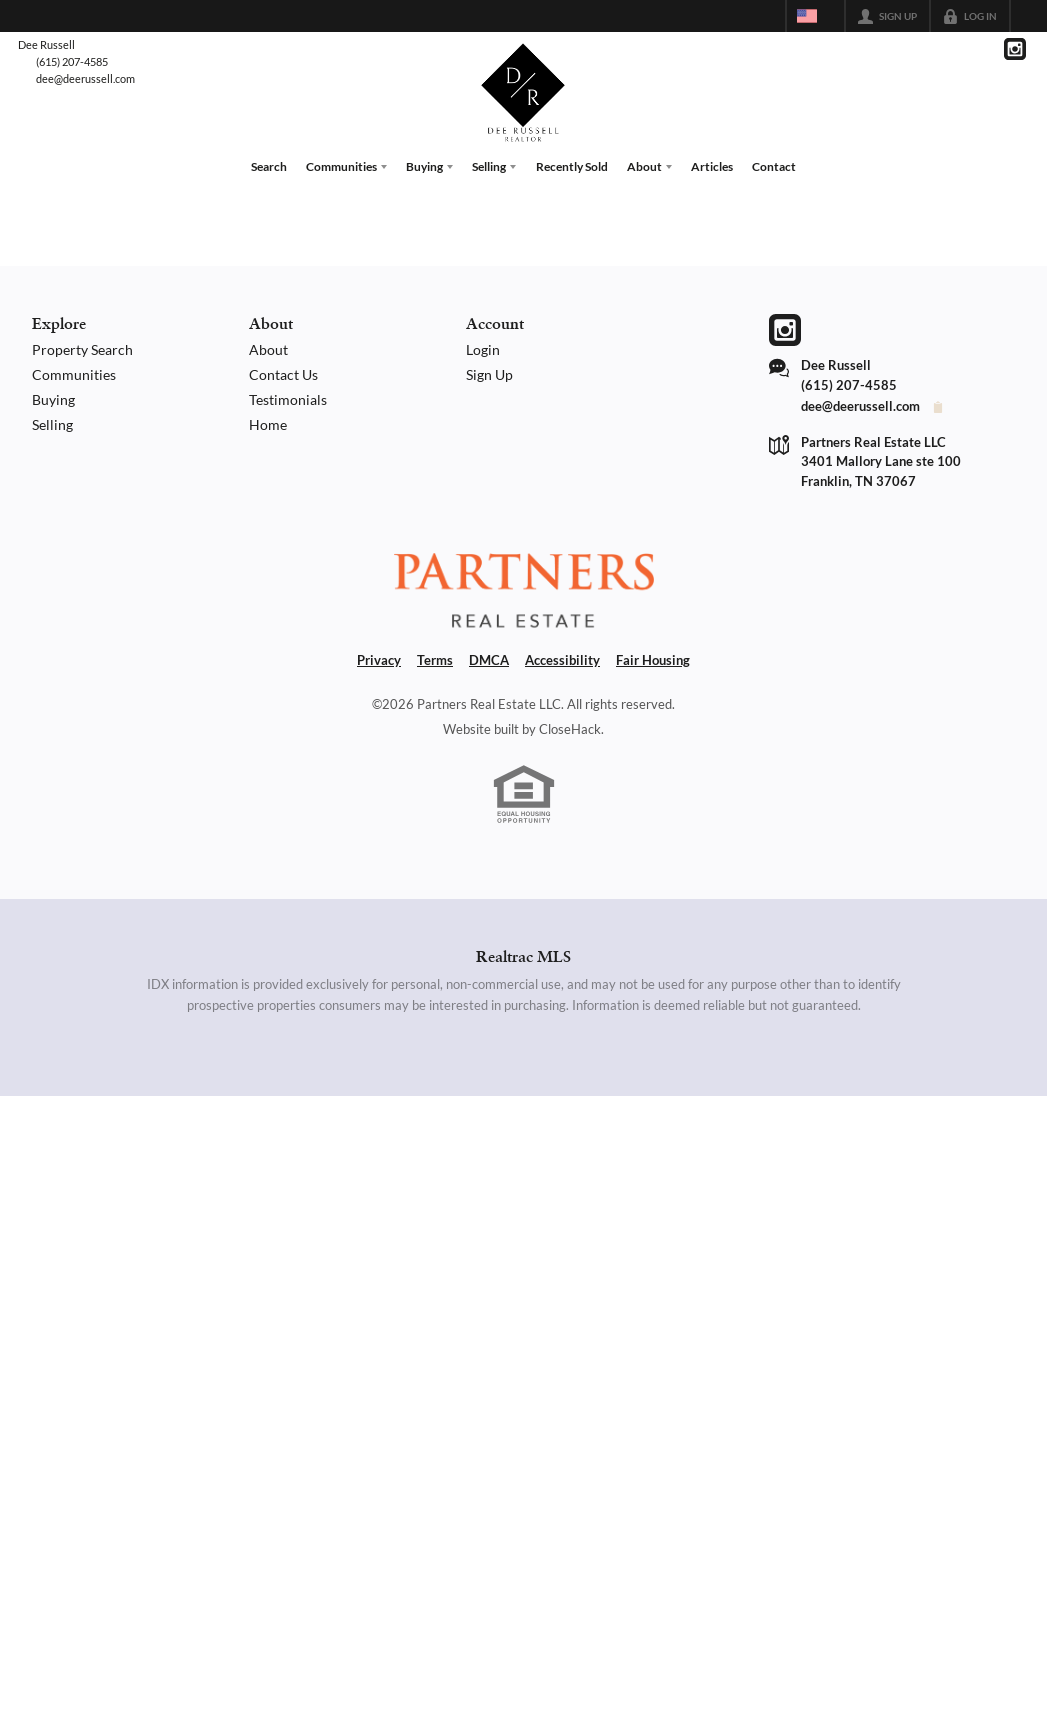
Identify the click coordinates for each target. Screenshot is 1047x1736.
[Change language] (815, 16)
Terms (435, 660)
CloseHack (570, 728)
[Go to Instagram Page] (1015, 49)
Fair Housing (653, 660)
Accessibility (562, 660)
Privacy (379, 660)
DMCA (489, 660)
